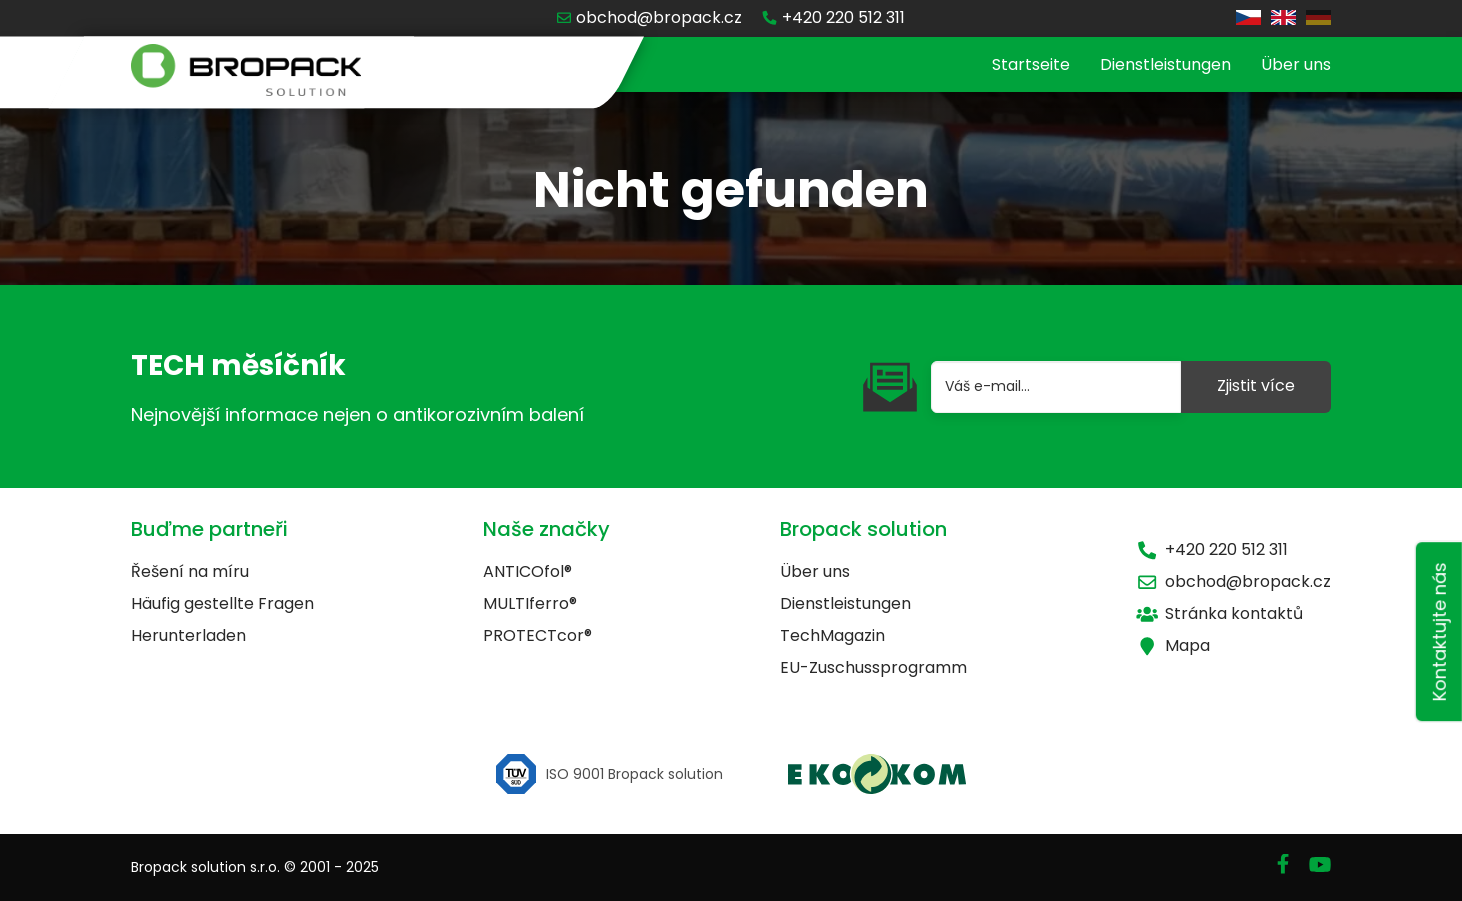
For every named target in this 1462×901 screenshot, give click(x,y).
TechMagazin (832, 635)
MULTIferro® (530, 603)
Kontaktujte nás (1439, 631)
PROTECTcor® (537, 635)
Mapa (1173, 645)
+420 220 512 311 (1212, 549)
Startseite (1031, 64)
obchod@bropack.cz (1233, 581)
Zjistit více (1256, 385)
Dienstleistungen (1165, 64)
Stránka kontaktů (1219, 613)
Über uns (1296, 64)
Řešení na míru (190, 571)
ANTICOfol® (527, 571)
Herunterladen (188, 635)
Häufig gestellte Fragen (222, 603)
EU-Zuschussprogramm (873, 667)
